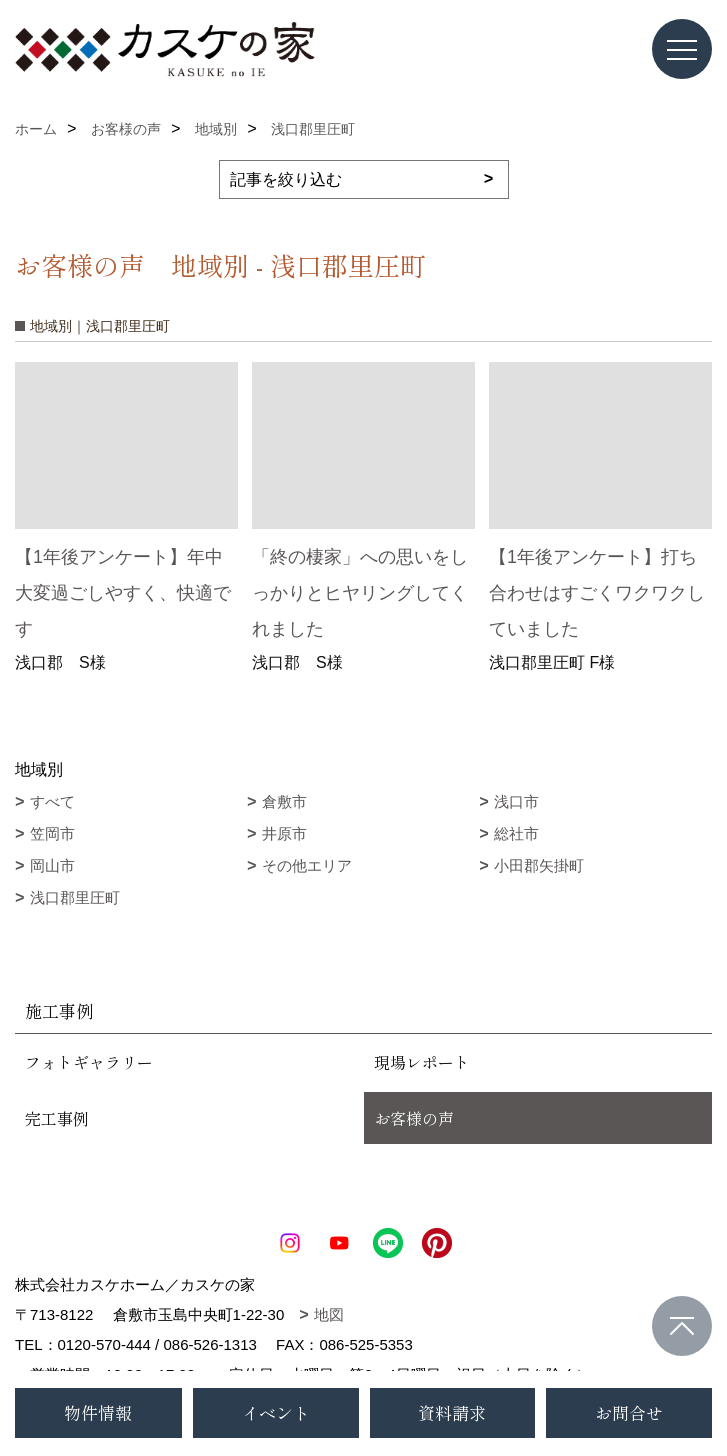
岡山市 (52, 865)
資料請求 (452, 1412)
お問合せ (629, 1412)
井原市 (284, 833)
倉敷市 (284, 801)
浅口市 (516, 801)
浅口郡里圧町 (75, 897)
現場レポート (422, 1062)
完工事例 (57, 1118)
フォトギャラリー (89, 1062)
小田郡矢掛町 (539, 865)
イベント (276, 1412)
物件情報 (98, 1412)
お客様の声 (414, 1118)
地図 (329, 1314)
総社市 (516, 833)
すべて (52, 801)
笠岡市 (52, 833)
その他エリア (307, 865)
